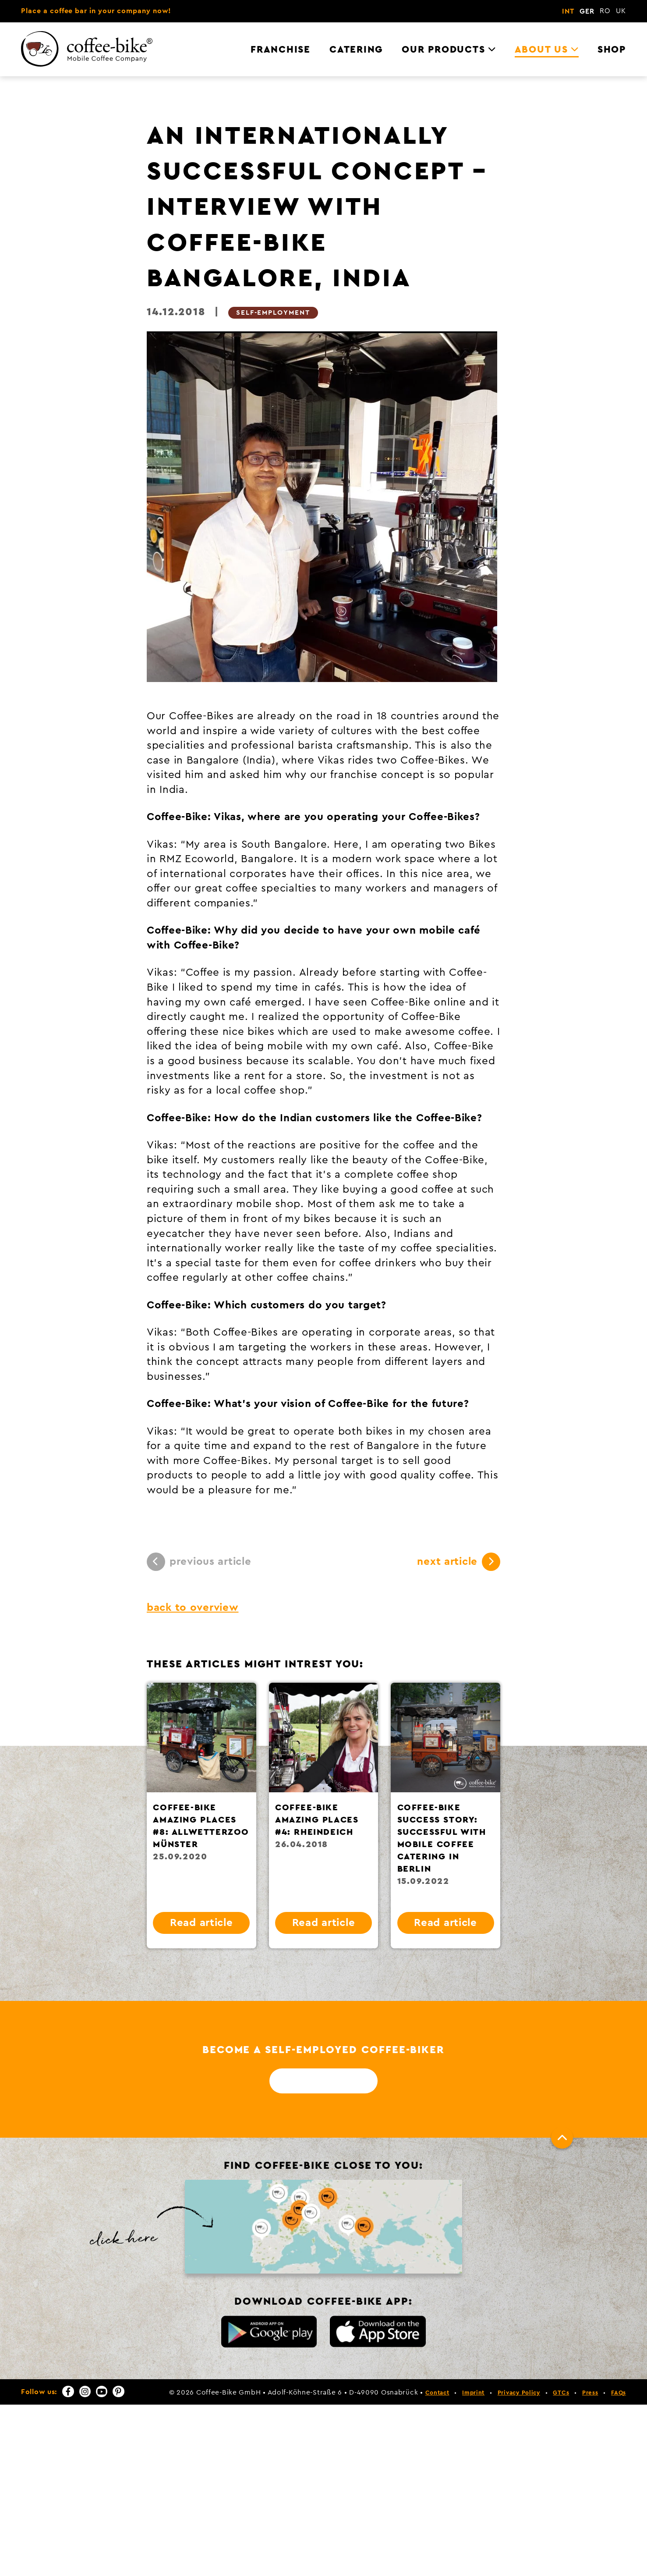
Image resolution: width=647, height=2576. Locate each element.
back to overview (193, 1607)
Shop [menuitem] (612, 49)
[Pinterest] (118, 2391)
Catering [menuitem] (356, 49)
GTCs (561, 2393)
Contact (437, 2393)
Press (590, 2393)
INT (568, 11)
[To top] (562, 2138)
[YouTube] (101, 2391)
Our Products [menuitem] (443, 49)
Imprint (473, 2393)
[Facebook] (68, 2391)
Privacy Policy (519, 2393)
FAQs (618, 2393)
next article (458, 1562)
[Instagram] (85, 2391)
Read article (201, 1923)
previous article (199, 1562)
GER (587, 11)
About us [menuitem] (541, 49)
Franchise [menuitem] (281, 49)
